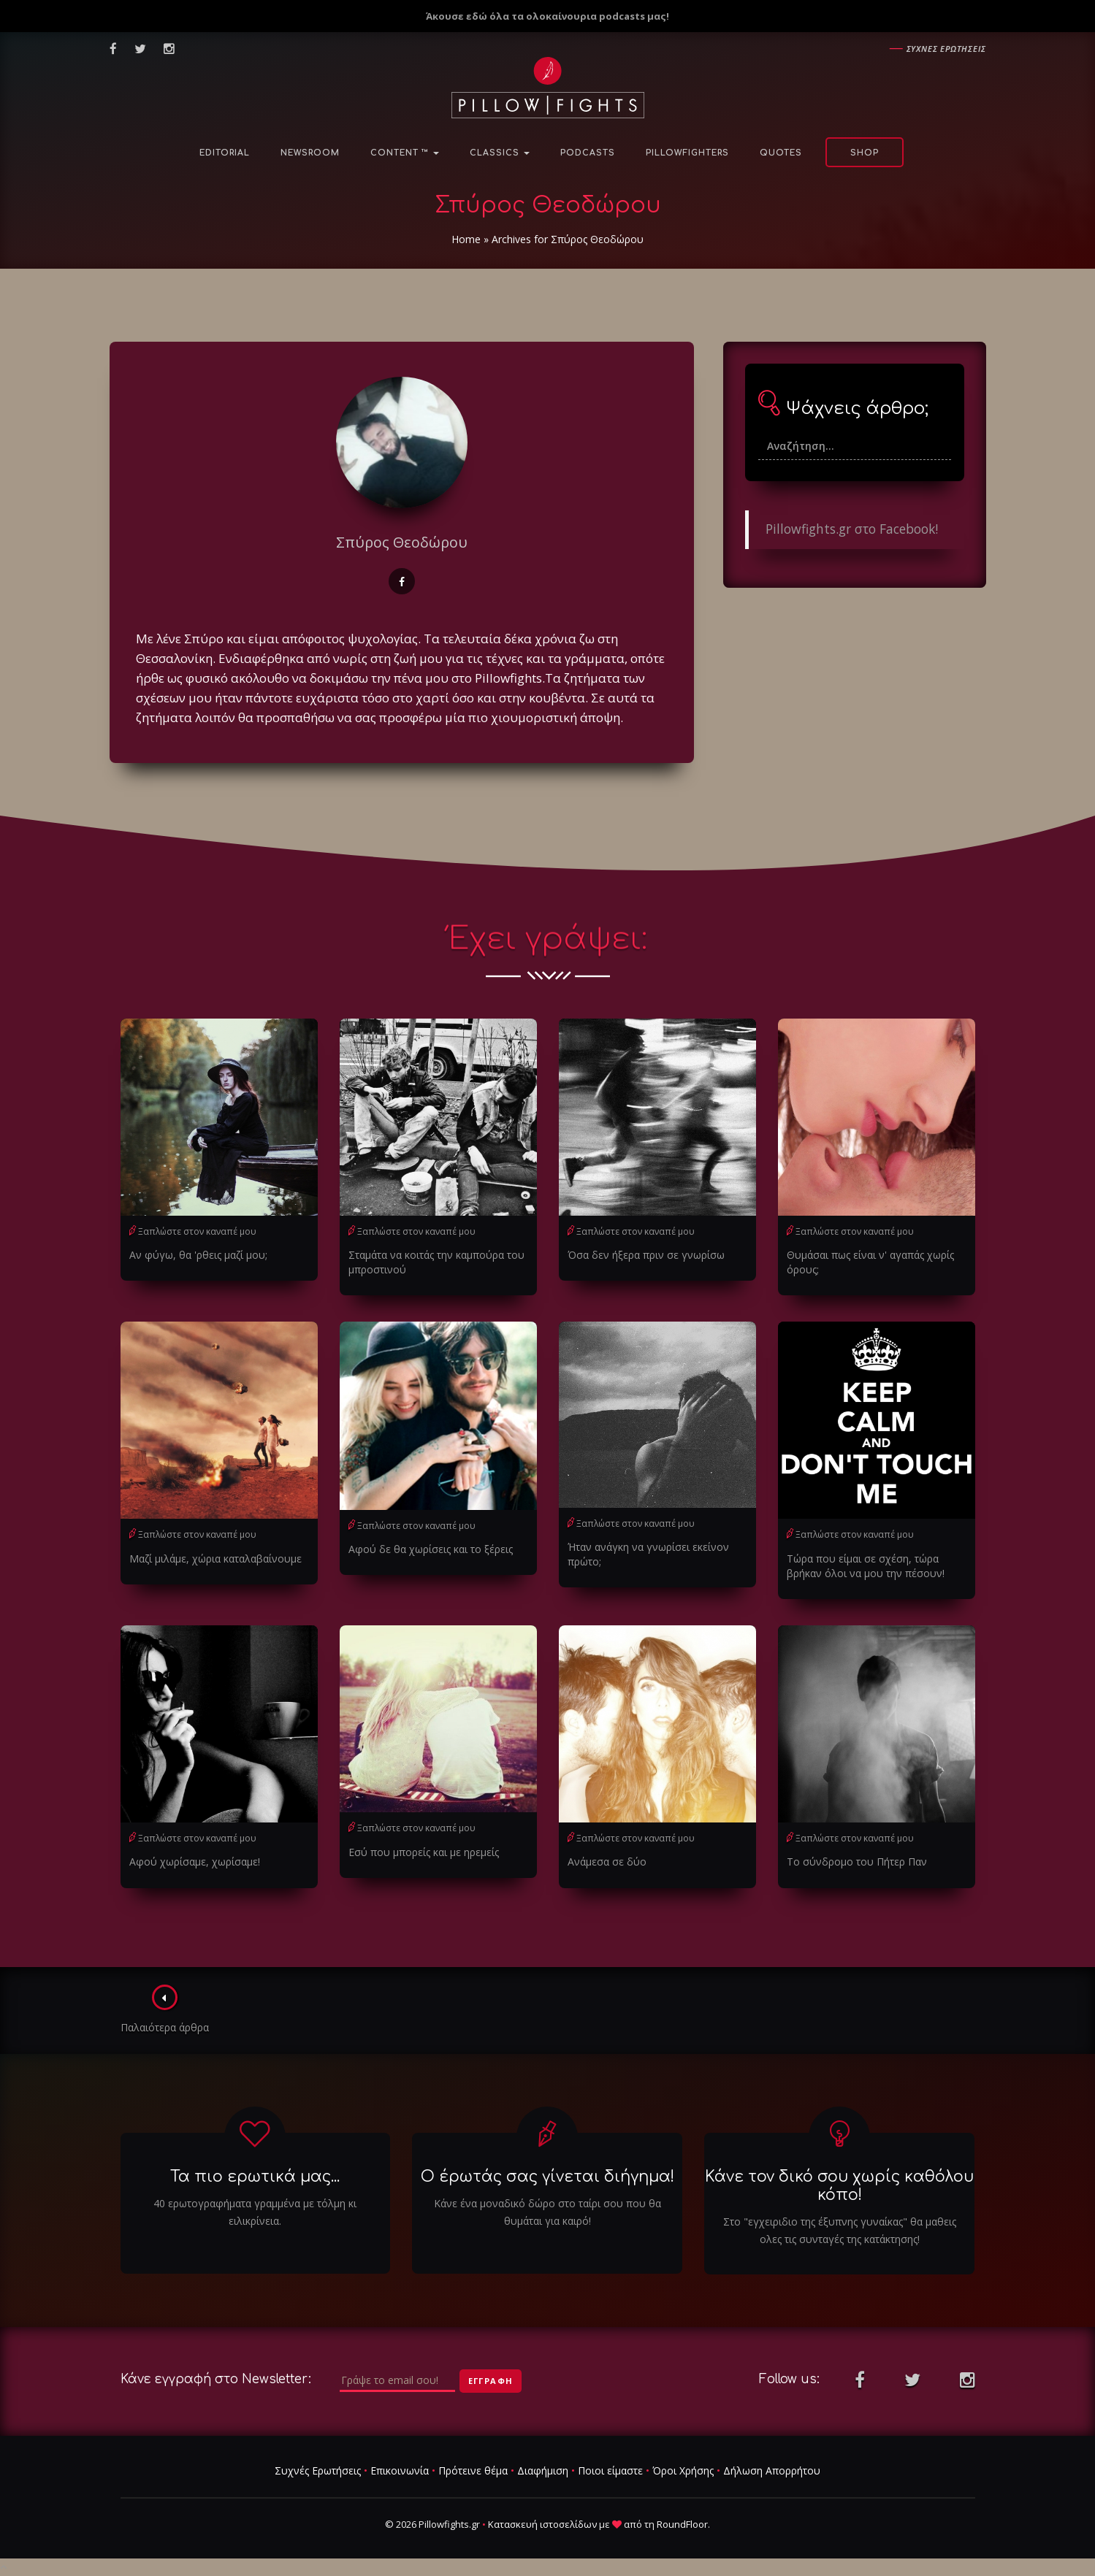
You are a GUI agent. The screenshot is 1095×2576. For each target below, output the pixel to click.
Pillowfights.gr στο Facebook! (852, 528)
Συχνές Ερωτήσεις (318, 2470)
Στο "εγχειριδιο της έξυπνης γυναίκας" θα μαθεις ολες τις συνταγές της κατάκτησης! (839, 2230)
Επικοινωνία (399, 2470)
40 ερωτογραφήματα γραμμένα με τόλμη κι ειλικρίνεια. (254, 2212)
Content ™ (404, 153)
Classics (500, 153)
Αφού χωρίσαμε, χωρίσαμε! (194, 1861)
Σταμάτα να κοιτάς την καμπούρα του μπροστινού (436, 1262)
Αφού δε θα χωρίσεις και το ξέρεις (430, 1549)
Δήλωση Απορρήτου (771, 2470)
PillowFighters (687, 153)
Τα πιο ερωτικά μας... (255, 2176)
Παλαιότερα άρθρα (165, 2009)
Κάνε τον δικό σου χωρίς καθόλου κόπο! (839, 2186)
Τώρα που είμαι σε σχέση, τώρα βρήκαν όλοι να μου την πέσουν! (866, 1566)
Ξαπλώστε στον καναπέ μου (197, 1231)
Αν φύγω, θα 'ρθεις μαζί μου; (198, 1255)
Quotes (781, 153)
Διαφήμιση (542, 2470)
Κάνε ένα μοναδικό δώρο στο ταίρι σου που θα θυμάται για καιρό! (547, 2212)
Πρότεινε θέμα (473, 2470)
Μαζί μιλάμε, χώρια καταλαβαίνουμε (215, 1558)
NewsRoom (310, 153)
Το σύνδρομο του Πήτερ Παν (857, 1861)
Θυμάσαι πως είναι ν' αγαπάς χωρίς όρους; (870, 1262)
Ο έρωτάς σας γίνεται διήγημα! (547, 2176)
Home (466, 239)
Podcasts (587, 153)
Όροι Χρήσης (683, 2470)
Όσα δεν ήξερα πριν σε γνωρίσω (646, 1255)
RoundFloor (682, 2524)
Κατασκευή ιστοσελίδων (542, 2524)
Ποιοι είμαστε (610, 2470)
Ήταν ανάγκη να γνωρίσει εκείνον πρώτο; (648, 1554)
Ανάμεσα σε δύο (607, 1861)
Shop (864, 153)
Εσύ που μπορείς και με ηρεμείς (423, 1852)
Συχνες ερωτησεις (946, 48)
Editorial (224, 153)
